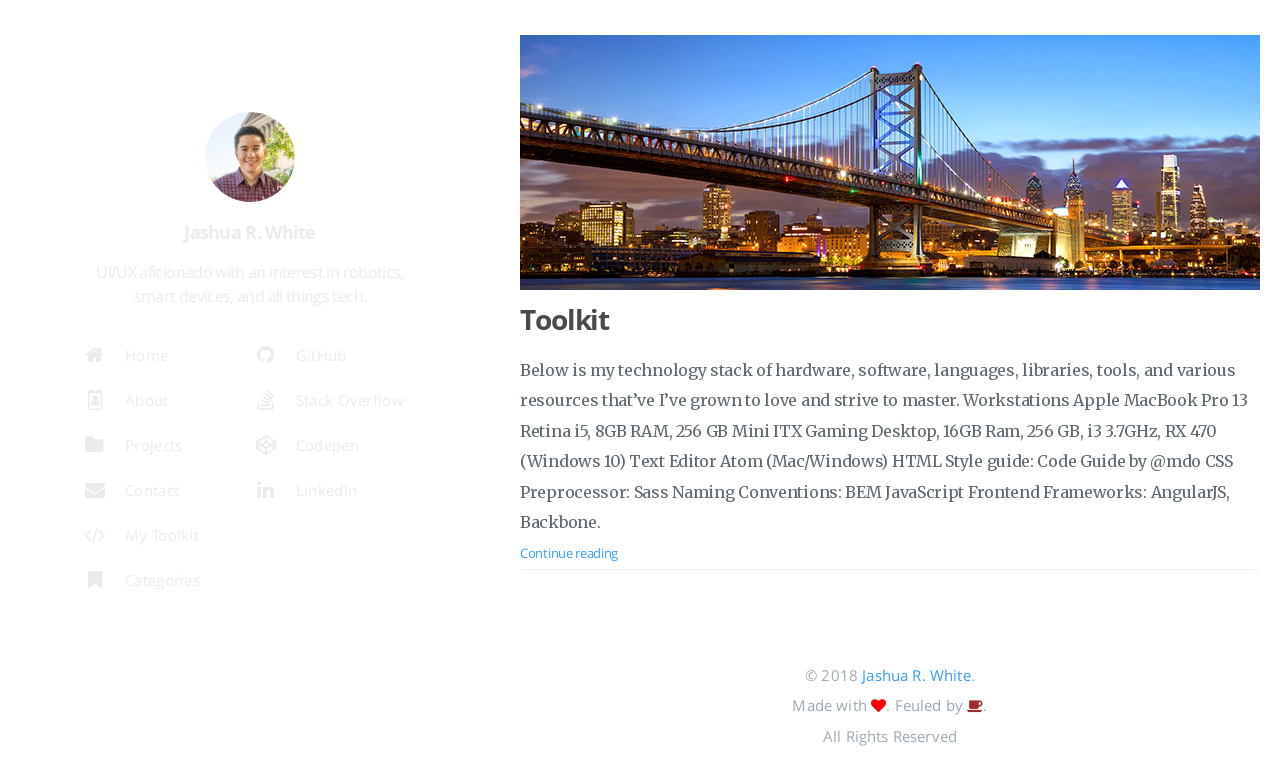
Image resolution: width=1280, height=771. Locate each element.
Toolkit (564, 319)
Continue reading (569, 553)
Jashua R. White (916, 675)
